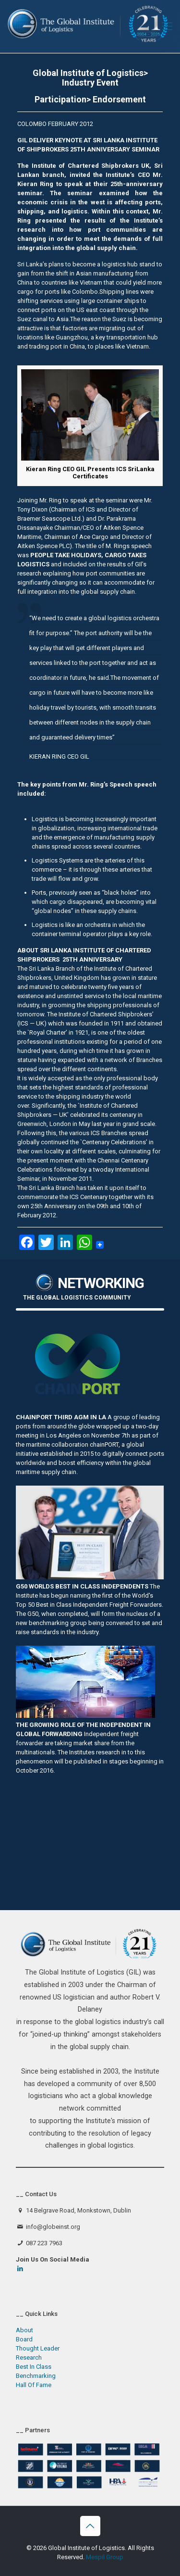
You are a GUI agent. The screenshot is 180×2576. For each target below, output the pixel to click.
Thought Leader (38, 2348)
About (24, 2330)
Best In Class (33, 2366)
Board (24, 2339)
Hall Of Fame (33, 2384)
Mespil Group (104, 2557)
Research (29, 2357)
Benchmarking (36, 2375)
